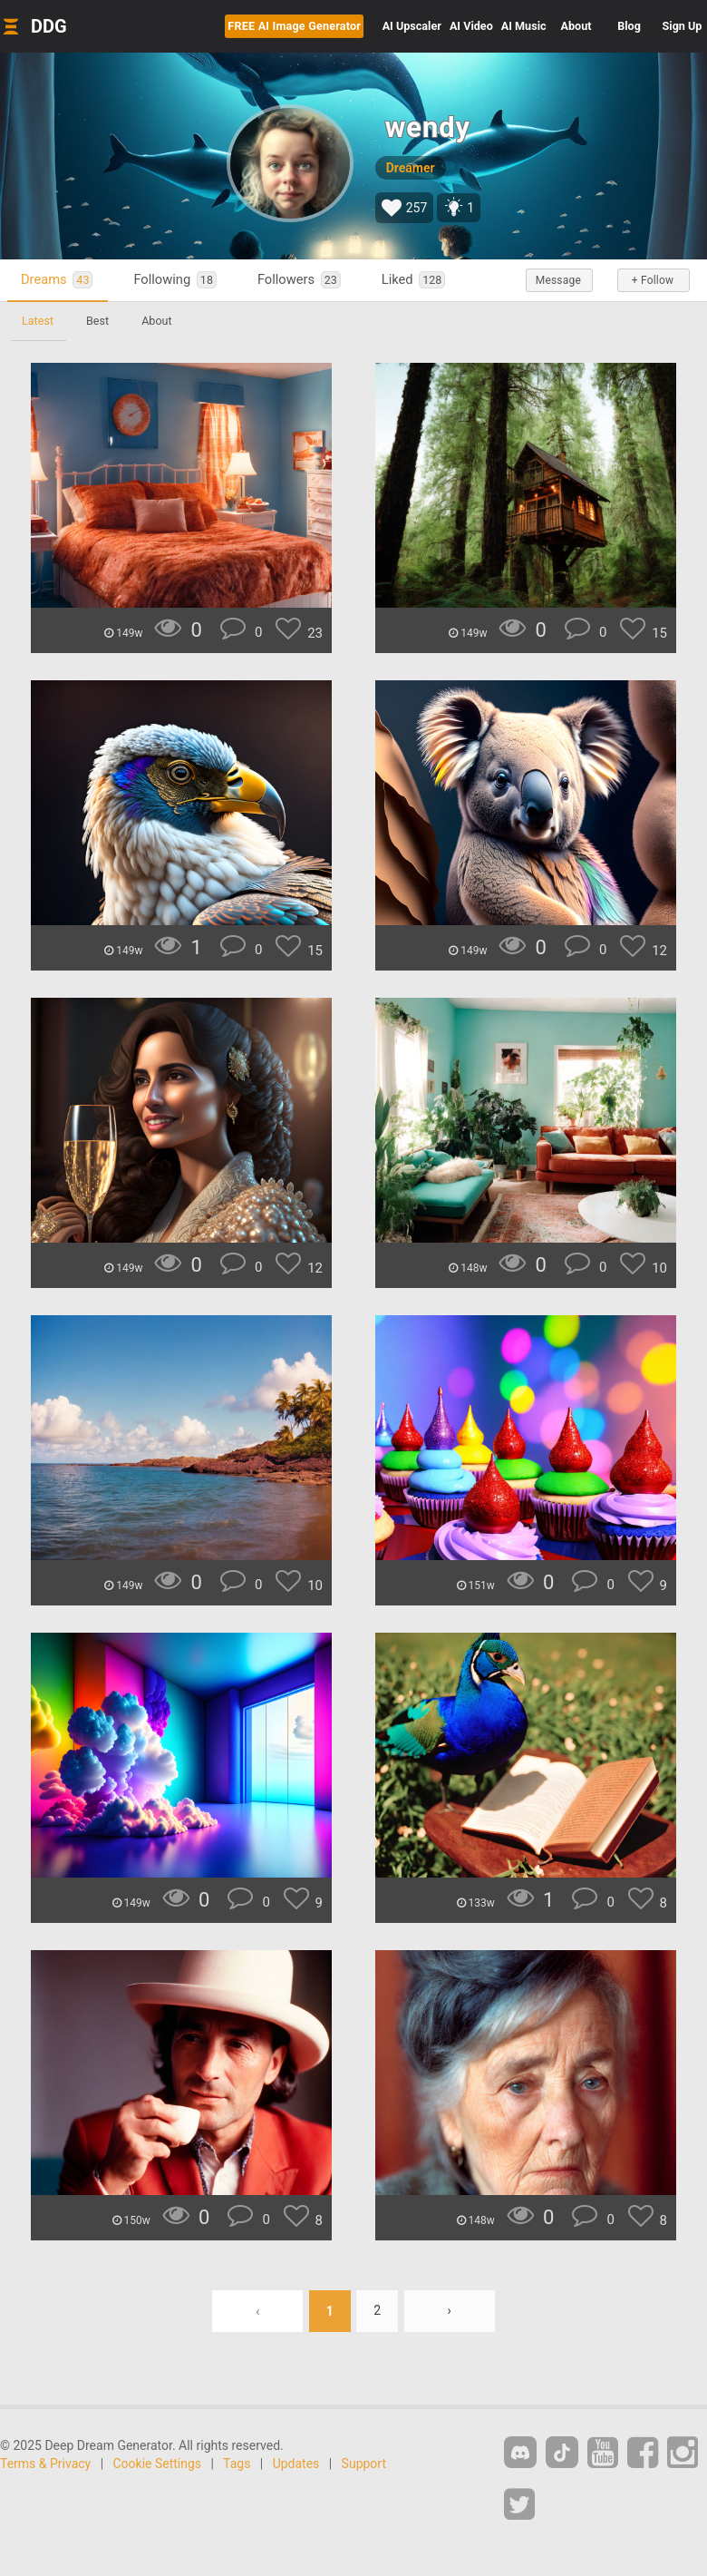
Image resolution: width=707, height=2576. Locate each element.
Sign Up (682, 26)
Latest (37, 320)
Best (97, 320)
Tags (236, 2463)
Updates (296, 2463)
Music (524, 26)
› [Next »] (449, 2311)
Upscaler (412, 26)
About (576, 26)
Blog (629, 26)
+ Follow (652, 280)
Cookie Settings (157, 2463)
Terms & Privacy (45, 2463)
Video (471, 26)
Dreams (56, 279)
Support (364, 2463)
